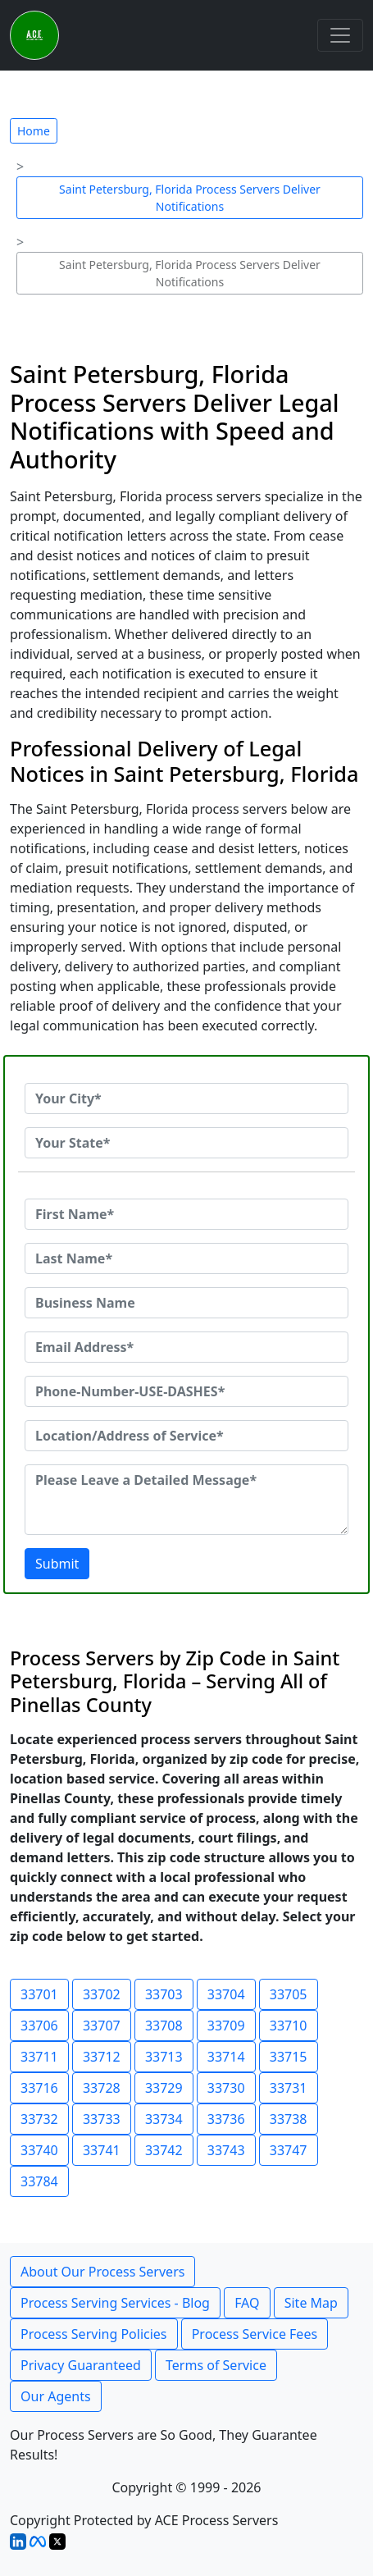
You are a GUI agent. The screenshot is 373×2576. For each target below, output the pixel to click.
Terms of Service (216, 2365)
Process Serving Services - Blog (115, 2303)
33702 (102, 1994)
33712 (102, 2057)
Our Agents (55, 2396)
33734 (164, 2119)
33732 (39, 2119)
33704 (226, 1994)
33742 (164, 2150)
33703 (164, 1994)
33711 (39, 2057)
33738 (288, 2119)
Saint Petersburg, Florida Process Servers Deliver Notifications (190, 197)
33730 (226, 2088)
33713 (164, 2057)
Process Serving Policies (93, 2334)
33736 (226, 2119)
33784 (39, 2181)
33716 (39, 2088)
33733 (102, 2119)
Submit (57, 1564)
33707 (102, 2025)
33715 (288, 2057)
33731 (288, 2088)
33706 (39, 2025)
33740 (39, 2150)
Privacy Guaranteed (80, 2365)
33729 (164, 2088)
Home (33, 131)
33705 (288, 1994)
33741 (102, 2150)
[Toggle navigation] (340, 35)
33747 (288, 2150)
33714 (226, 2057)
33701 (39, 1994)
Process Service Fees (254, 2334)
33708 (164, 2025)
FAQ (246, 2303)
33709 (226, 2025)
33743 (226, 2150)
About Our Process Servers (102, 2272)
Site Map (311, 2303)
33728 (102, 2088)
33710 (288, 2025)
